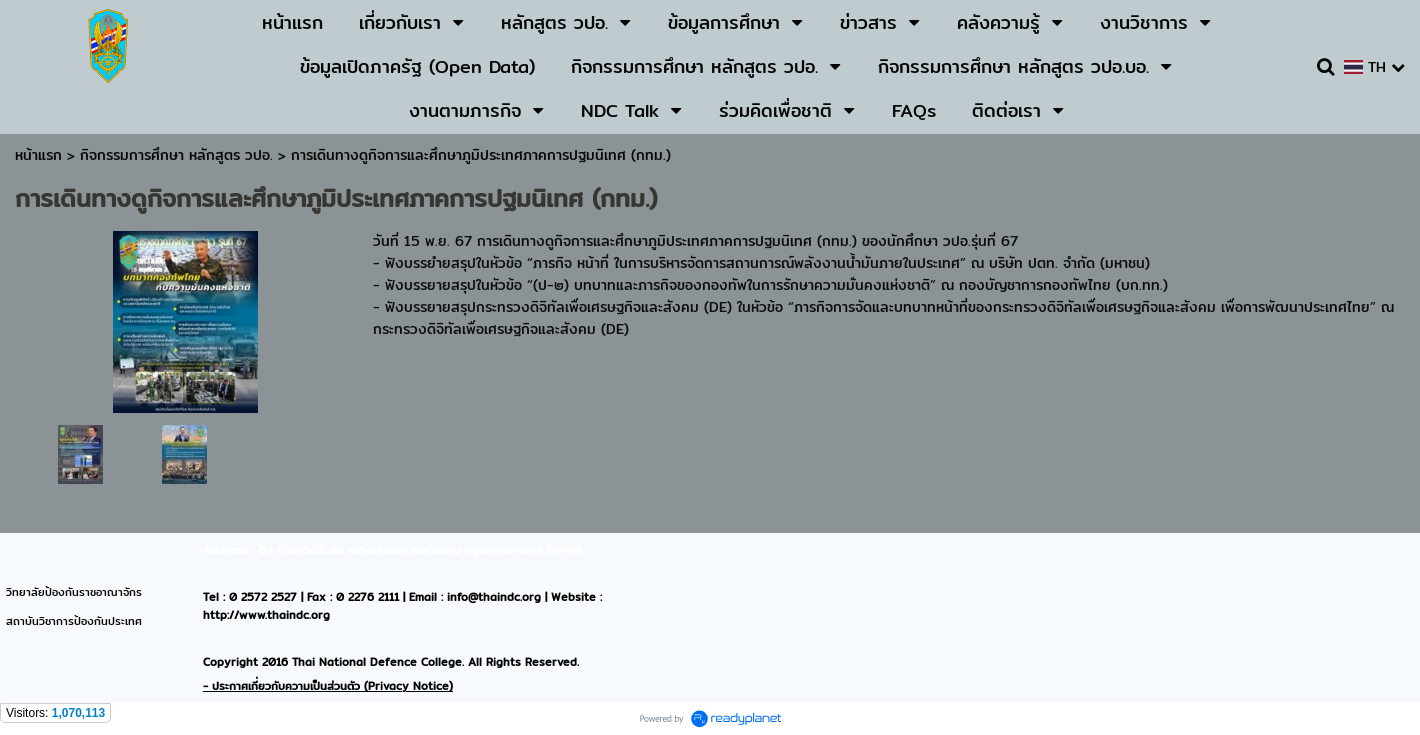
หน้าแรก (38, 155)
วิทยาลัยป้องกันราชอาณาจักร (74, 592)
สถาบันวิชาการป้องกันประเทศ (74, 621)
